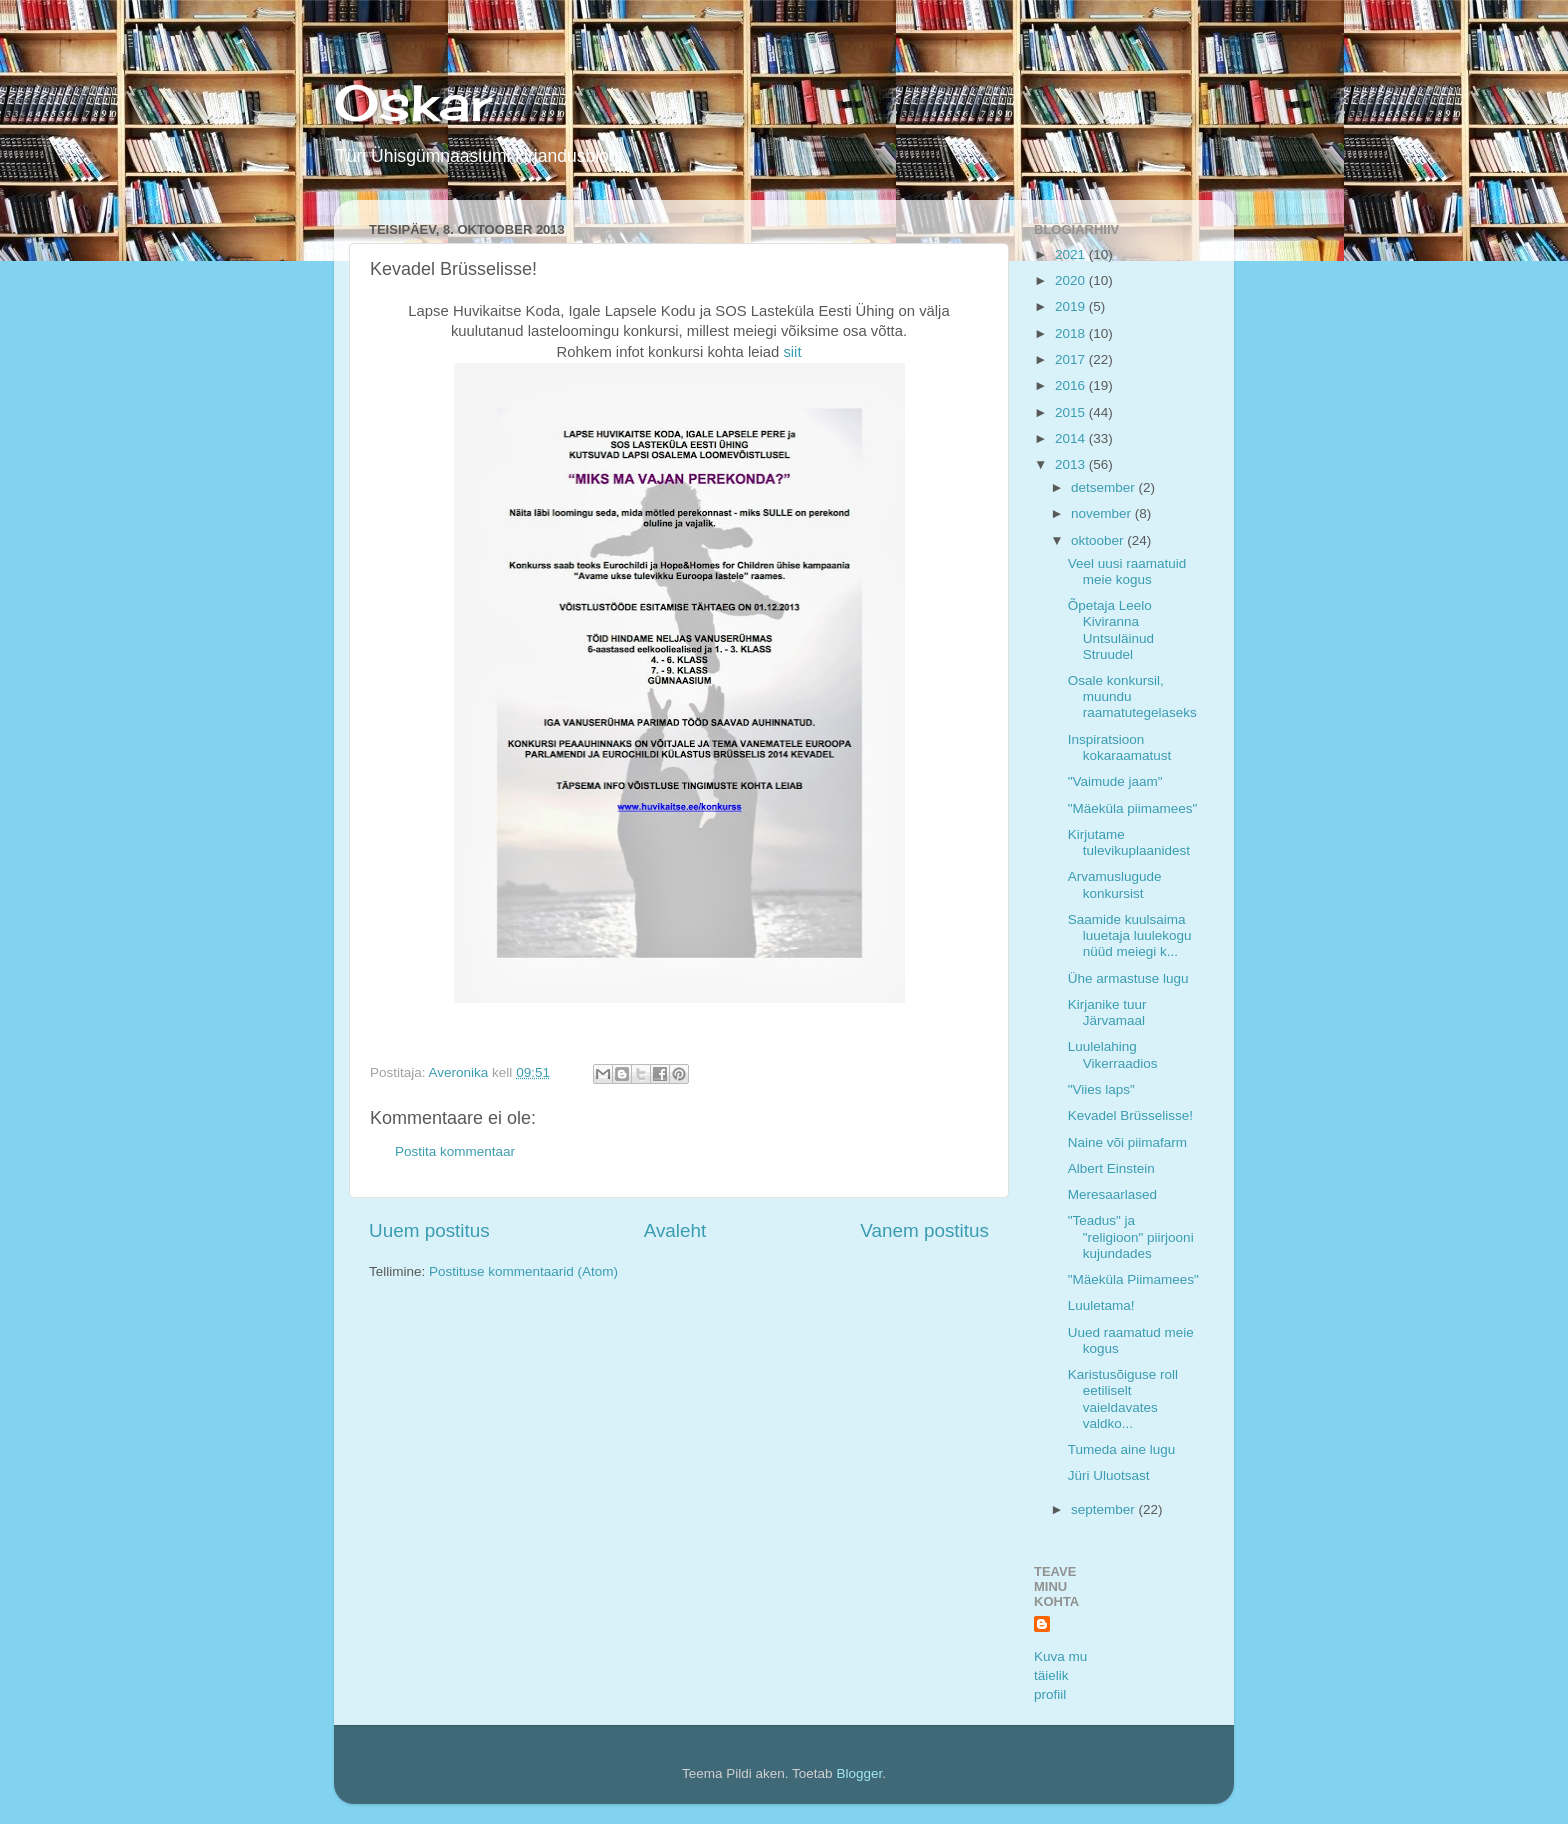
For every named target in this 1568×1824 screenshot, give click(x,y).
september (1105, 1509)
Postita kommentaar (455, 1151)
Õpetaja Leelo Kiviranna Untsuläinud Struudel (1111, 630)
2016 (1072, 385)
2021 (1072, 254)
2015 (1072, 412)
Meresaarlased (1112, 1194)
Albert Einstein (1111, 1168)
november (1103, 513)
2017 (1072, 359)
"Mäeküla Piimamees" (1133, 1279)
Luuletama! (1101, 1305)
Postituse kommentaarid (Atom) (523, 1271)
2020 (1072, 280)
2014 (1072, 438)
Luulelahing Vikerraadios (1113, 1054)
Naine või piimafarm (1127, 1142)
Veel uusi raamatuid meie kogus (1127, 571)
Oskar (413, 102)
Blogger (859, 1773)
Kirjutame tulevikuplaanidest (1129, 842)
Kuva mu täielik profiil (1060, 1675)
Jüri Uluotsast (1109, 1475)
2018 (1072, 333)
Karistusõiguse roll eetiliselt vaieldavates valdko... (1123, 1399)
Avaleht (675, 1230)
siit (792, 352)
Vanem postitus (924, 1230)
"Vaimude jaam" (1115, 781)
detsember (1105, 487)
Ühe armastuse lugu (1128, 978)
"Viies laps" (1101, 1089)
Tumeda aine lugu (1122, 1449)
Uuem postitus (429, 1230)
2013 (1072, 464)
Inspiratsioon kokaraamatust (1120, 747)
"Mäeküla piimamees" (1133, 808)
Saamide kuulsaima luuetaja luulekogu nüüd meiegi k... (1130, 935)
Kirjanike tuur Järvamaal (1107, 1012)
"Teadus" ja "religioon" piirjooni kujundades (1131, 1236)
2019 (1072, 306)
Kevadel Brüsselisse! (1130, 1115)
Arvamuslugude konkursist (1115, 884)
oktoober (1099, 540)
